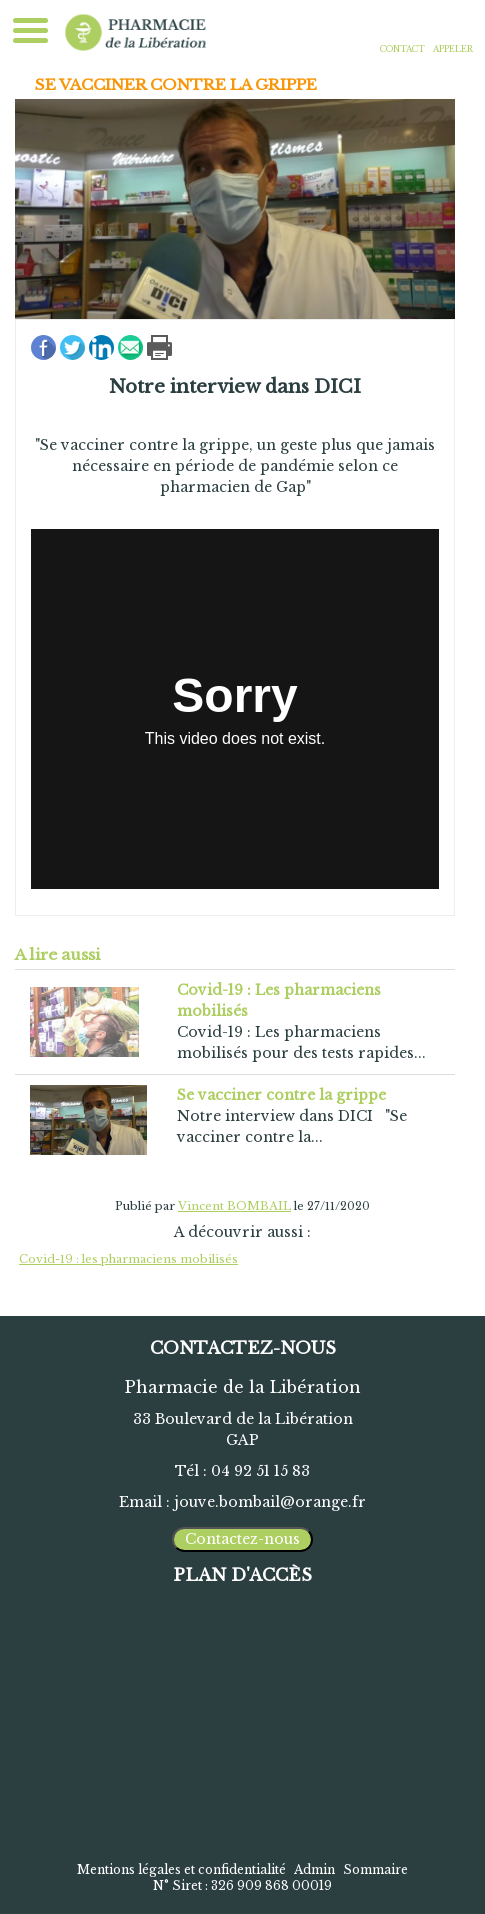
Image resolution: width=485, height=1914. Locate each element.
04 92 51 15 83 (260, 1471)
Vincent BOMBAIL (234, 1206)
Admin (314, 1869)
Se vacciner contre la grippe (176, 84)
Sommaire (375, 1869)
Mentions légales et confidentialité (181, 1869)
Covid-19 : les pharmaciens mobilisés (128, 1259)
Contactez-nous (242, 1539)
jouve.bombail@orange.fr (270, 1502)
